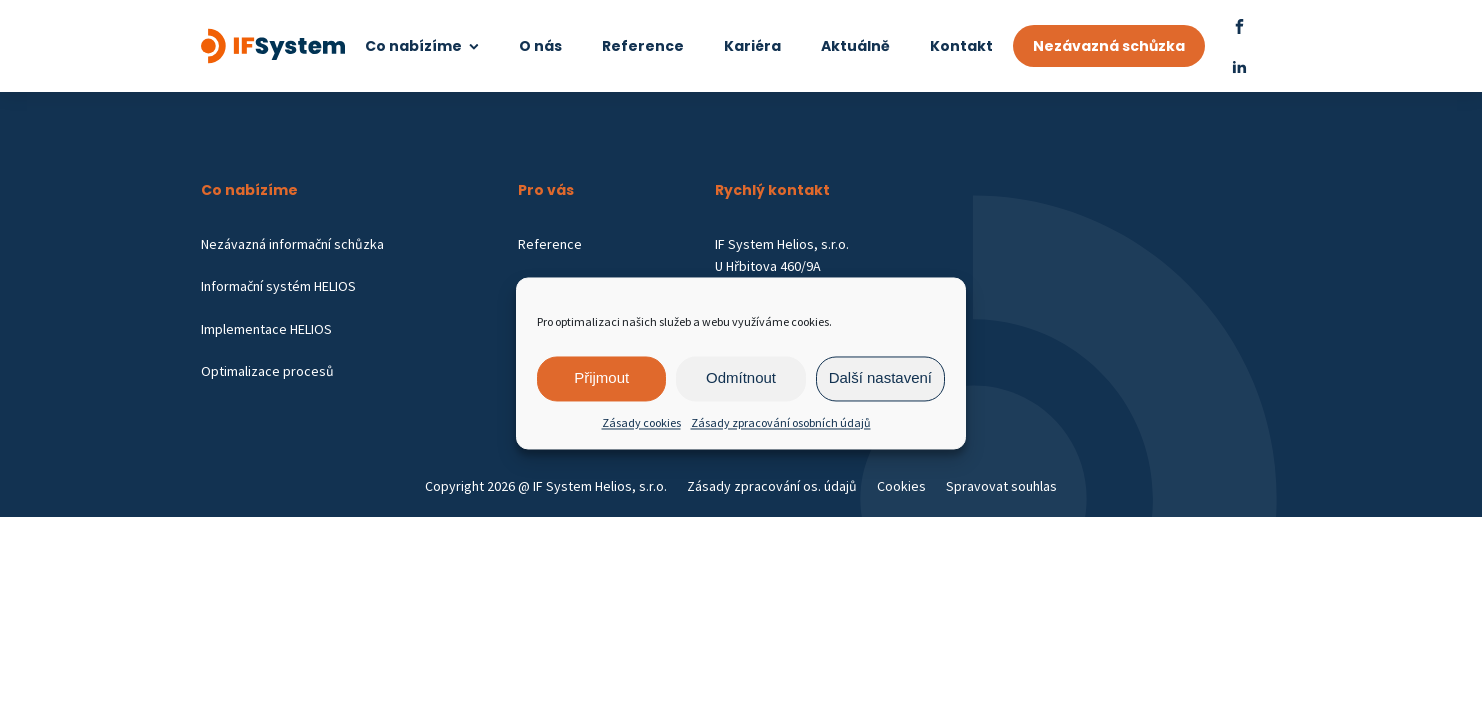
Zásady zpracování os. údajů (772, 486)
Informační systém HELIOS (278, 286)
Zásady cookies (641, 432)
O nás (540, 46)
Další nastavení (880, 387)
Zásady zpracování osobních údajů (781, 432)
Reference (643, 46)
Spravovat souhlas (1001, 486)
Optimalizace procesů (267, 371)
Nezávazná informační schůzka (292, 244)
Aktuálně (855, 46)
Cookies (901, 486)
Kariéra (752, 46)
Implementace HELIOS (266, 329)
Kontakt (961, 46)
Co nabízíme (422, 46)
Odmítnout (741, 387)
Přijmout (601, 387)
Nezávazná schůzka (1109, 46)
